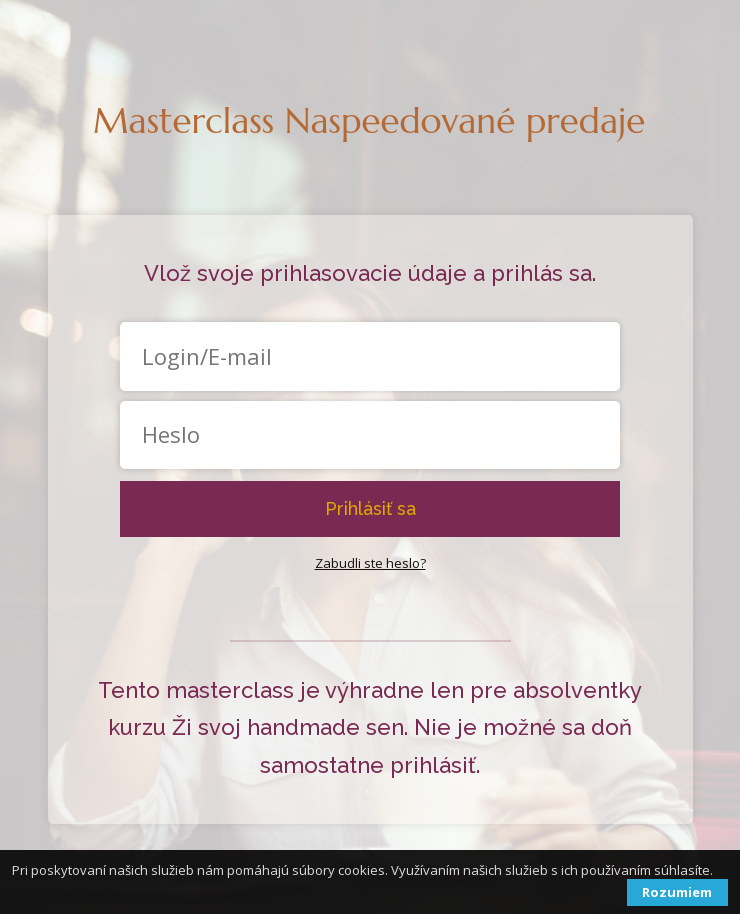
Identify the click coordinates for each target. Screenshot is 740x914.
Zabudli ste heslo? (370, 563)
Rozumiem (677, 892)
